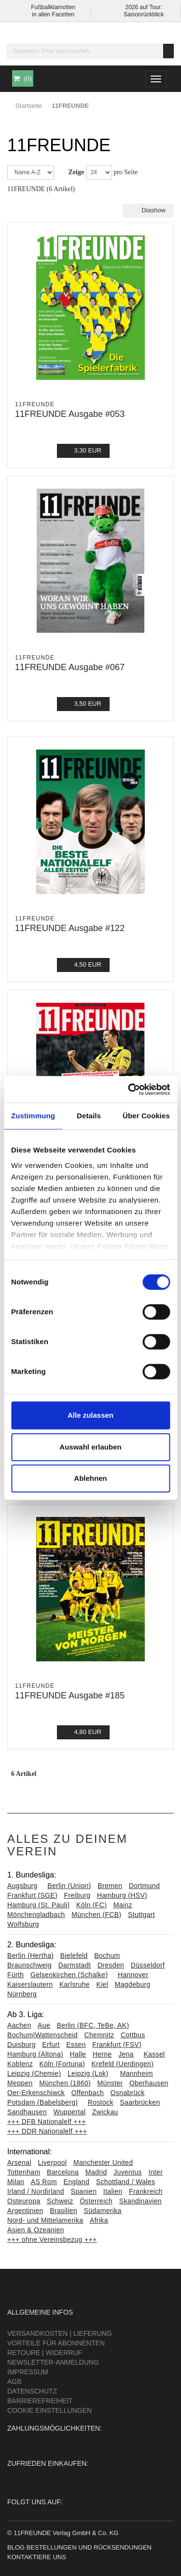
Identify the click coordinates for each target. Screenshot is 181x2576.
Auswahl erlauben (90, 1447)
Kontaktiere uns (36, 2557)
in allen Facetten (53, 14)
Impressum (27, 2372)
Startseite (28, 105)
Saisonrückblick (144, 14)
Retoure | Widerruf (44, 2352)
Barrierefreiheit (39, 2401)
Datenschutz (32, 2391)
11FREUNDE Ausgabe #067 (70, 667)
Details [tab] (89, 1116)
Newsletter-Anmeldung (53, 2362)
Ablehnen (90, 1478)
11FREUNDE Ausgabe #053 (70, 414)
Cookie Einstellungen (49, 2410)
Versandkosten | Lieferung (59, 2333)
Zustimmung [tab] (33, 1116)
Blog (16, 2547)
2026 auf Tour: (143, 7)
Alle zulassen (90, 1415)
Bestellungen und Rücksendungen (89, 2547)
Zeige (76, 172)
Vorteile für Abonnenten (56, 2343)
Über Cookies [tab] (146, 1116)
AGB (14, 2381)
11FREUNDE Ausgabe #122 (70, 928)
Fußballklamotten (53, 7)
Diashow (148, 210)
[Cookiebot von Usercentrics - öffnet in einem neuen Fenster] (129, 1089)
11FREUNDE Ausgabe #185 (70, 1695)
